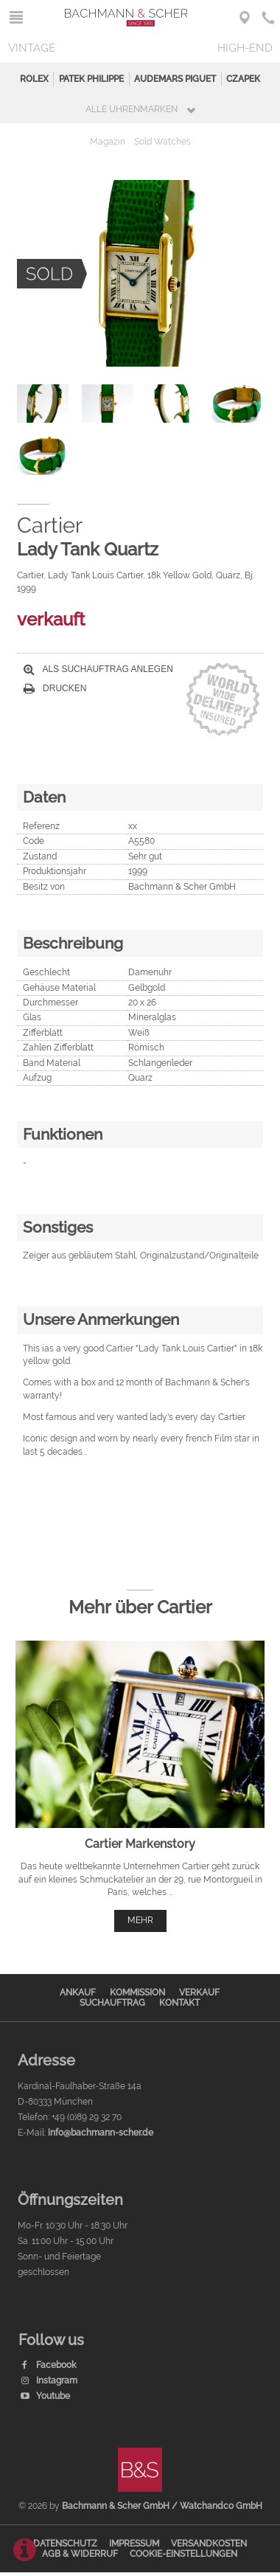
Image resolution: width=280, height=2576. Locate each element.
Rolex (34, 79)
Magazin (107, 141)
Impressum (134, 2543)
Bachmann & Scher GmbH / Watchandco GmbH (162, 2506)
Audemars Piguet (175, 79)
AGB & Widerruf (80, 2554)
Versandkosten (209, 2543)
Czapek (243, 79)
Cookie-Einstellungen (183, 2554)
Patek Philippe (91, 79)
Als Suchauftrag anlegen (98, 669)
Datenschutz (65, 2543)
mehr (140, 1920)
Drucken (55, 688)
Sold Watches (162, 141)
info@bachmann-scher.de (100, 2132)
